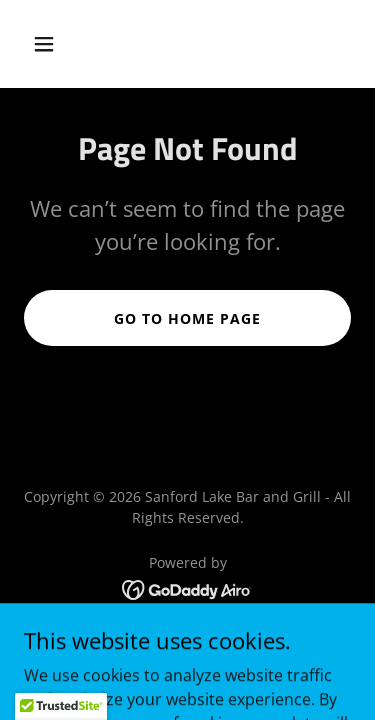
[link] (187, 588)
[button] (61, 44)
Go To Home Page (187, 318)
